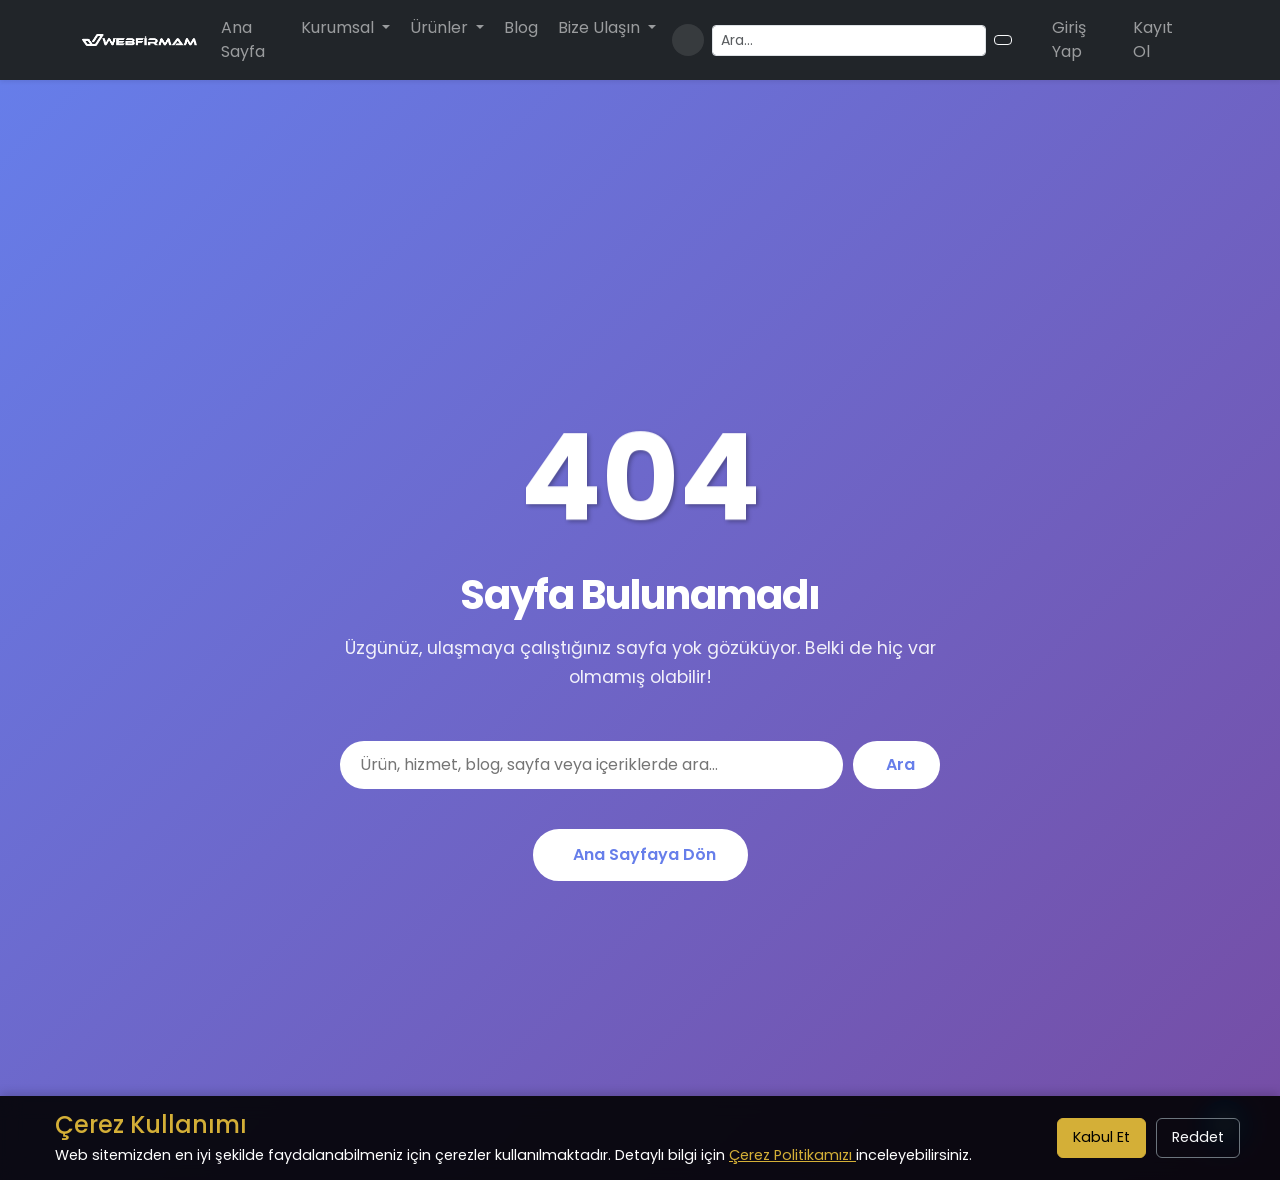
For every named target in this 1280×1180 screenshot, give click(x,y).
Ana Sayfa (243, 39)
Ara (900, 764)
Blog (521, 27)
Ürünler (441, 27)
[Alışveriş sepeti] (1028, 40)
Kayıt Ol (1153, 39)
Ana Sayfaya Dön (644, 854)
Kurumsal (339, 27)
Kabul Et (1101, 1137)
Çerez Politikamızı (792, 1155)
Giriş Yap (1069, 39)
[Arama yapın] (849, 40)
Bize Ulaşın (601, 27)
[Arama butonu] (1003, 40)
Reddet (1198, 1137)
